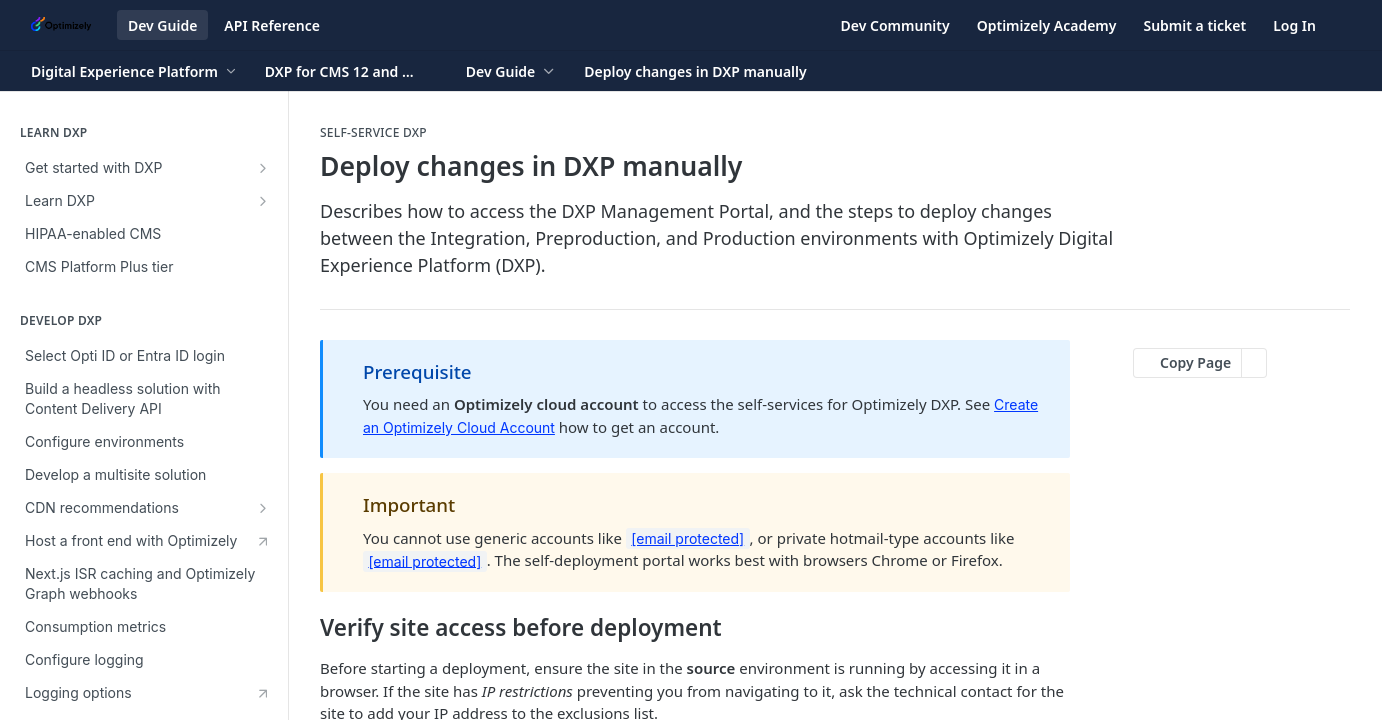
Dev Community (895, 25)
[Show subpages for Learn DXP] (263, 201)
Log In (1294, 25)
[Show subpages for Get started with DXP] (263, 168)
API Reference (272, 25)
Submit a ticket (1194, 25)
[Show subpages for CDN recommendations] (263, 508)
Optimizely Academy (1047, 25)
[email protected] (687, 538)
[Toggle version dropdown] (352, 71)
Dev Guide (162, 25)
